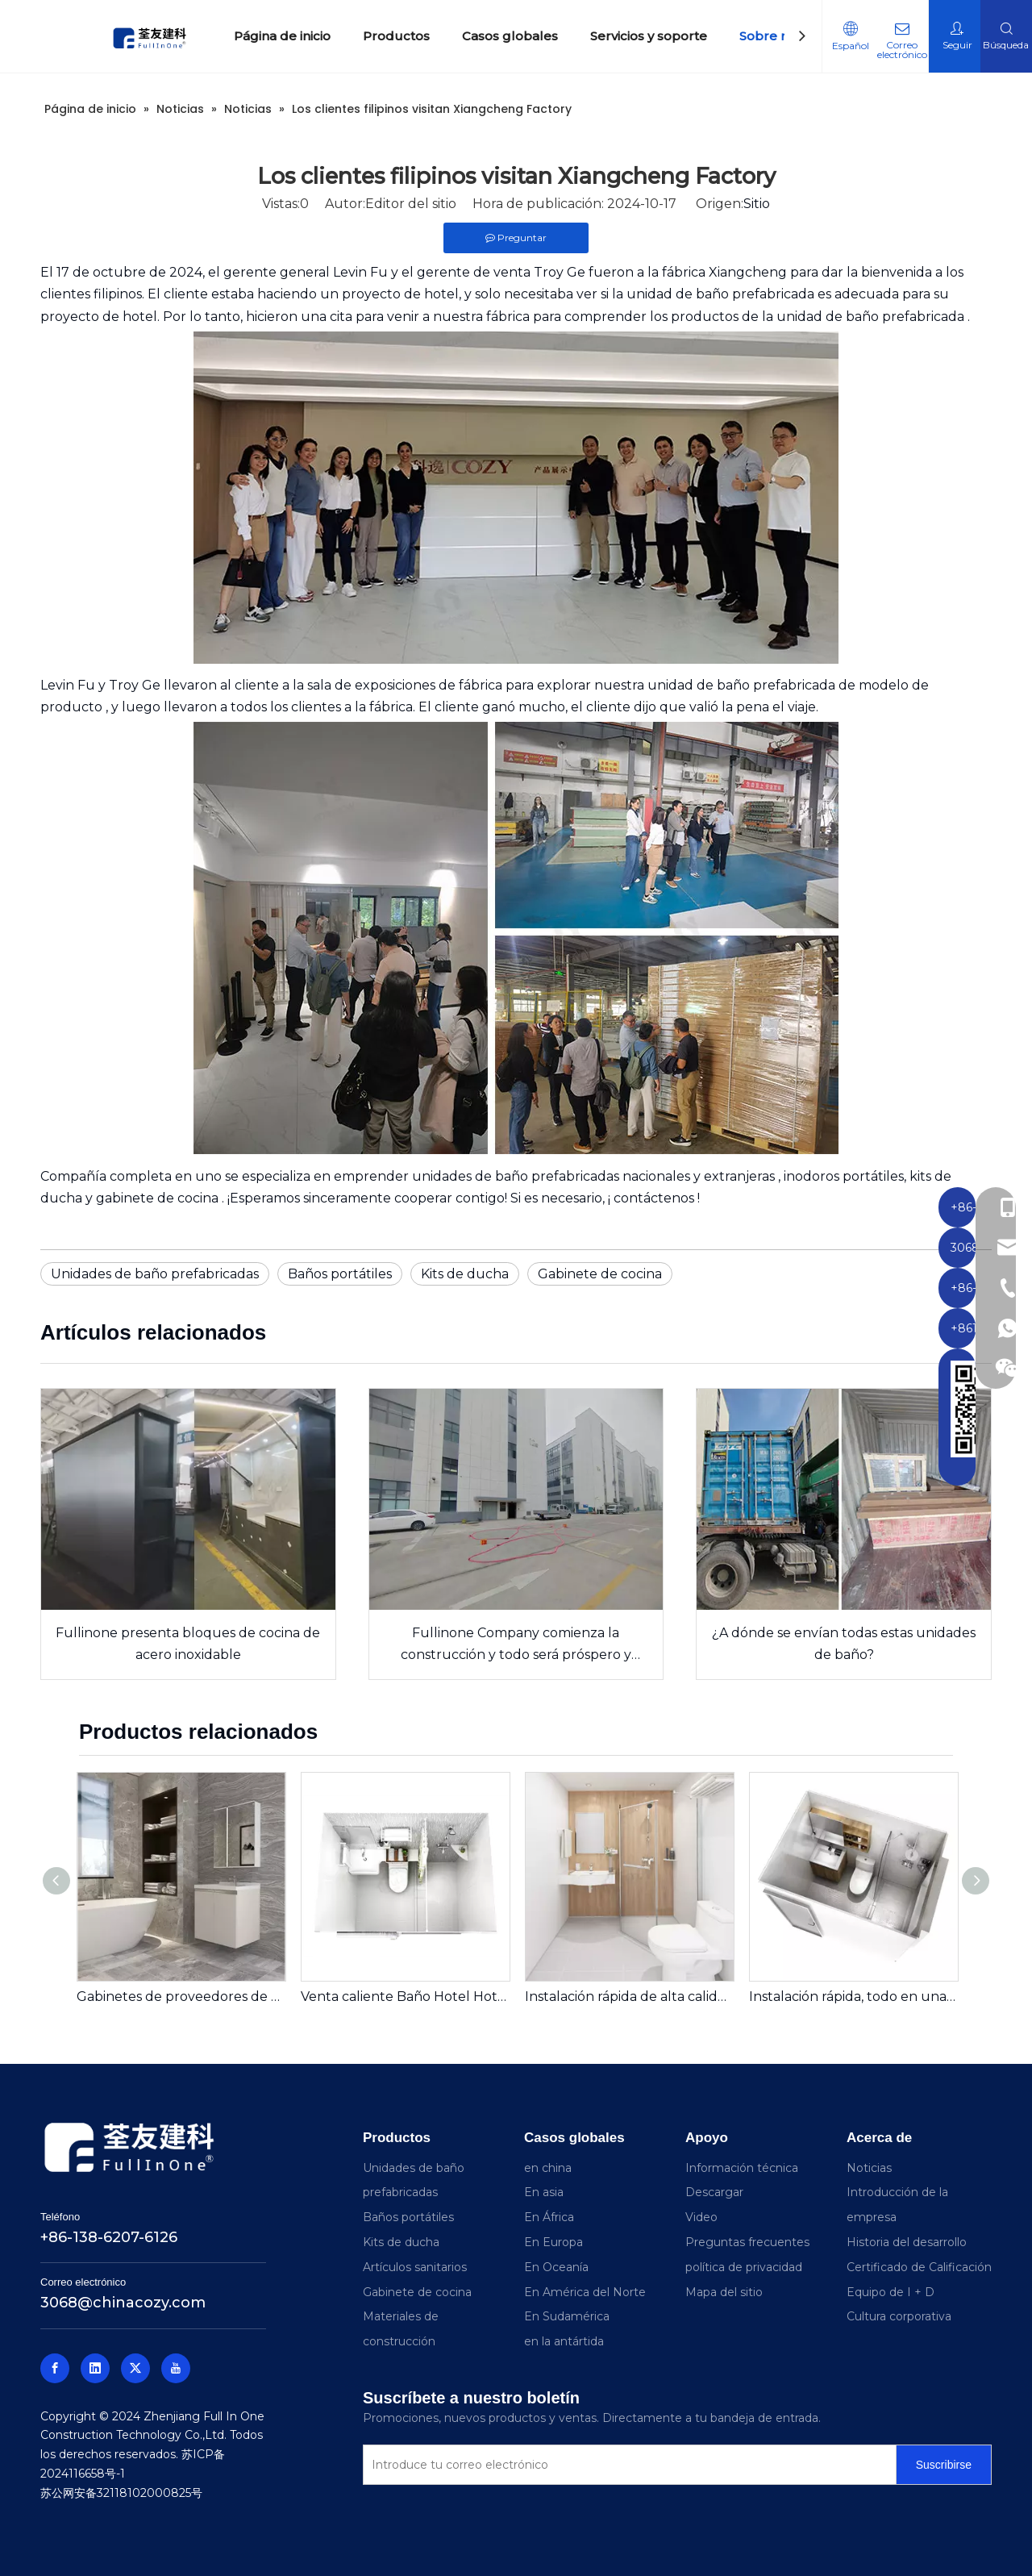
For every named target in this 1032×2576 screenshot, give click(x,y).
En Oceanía (556, 2267)
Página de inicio (282, 36)
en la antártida (564, 2341)
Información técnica (741, 2168)
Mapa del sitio (724, 2292)
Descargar (714, 2192)
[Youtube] (175, 2368)
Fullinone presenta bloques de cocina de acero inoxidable (188, 1643)
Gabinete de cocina (600, 1274)
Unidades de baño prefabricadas (155, 1274)
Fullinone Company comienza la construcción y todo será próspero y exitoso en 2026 (516, 1645)
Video (701, 2217)
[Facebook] (54, 2368)
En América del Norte (585, 2292)
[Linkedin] (95, 2368)
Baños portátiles (340, 1274)
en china (548, 2168)
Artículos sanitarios (415, 2267)
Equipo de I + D (890, 2292)
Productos (396, 36)
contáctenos (655, 1198)
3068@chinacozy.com (123, 2302)
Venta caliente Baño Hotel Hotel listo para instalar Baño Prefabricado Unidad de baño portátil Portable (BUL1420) (405, 1996)
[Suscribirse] (944, 2465)
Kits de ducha (465, 1274)
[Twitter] (135, 2368)
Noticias (869, 2168)
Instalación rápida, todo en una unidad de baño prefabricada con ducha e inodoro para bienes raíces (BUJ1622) (853, 1996)
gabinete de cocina (159, 1198)
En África (549, 2217)
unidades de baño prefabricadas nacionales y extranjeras (595, 1176)
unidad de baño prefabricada (722, 294)
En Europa (553, 2242)
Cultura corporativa (899, 2316)
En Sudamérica (567, 2316)
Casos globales (510, 36)
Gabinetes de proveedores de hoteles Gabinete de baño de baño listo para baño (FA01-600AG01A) (181, 1996)
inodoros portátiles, (846, 1176)
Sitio (756, 203)
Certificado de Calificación (919, 2267)
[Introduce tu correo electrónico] (626, 2464)
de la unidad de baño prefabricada (855, 316)
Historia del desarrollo (907, 2242)
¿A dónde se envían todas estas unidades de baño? (844, 1643)
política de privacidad (743, 2267)
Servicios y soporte (648, 36)
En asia (544, 2192)
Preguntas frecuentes (747, 2242)
